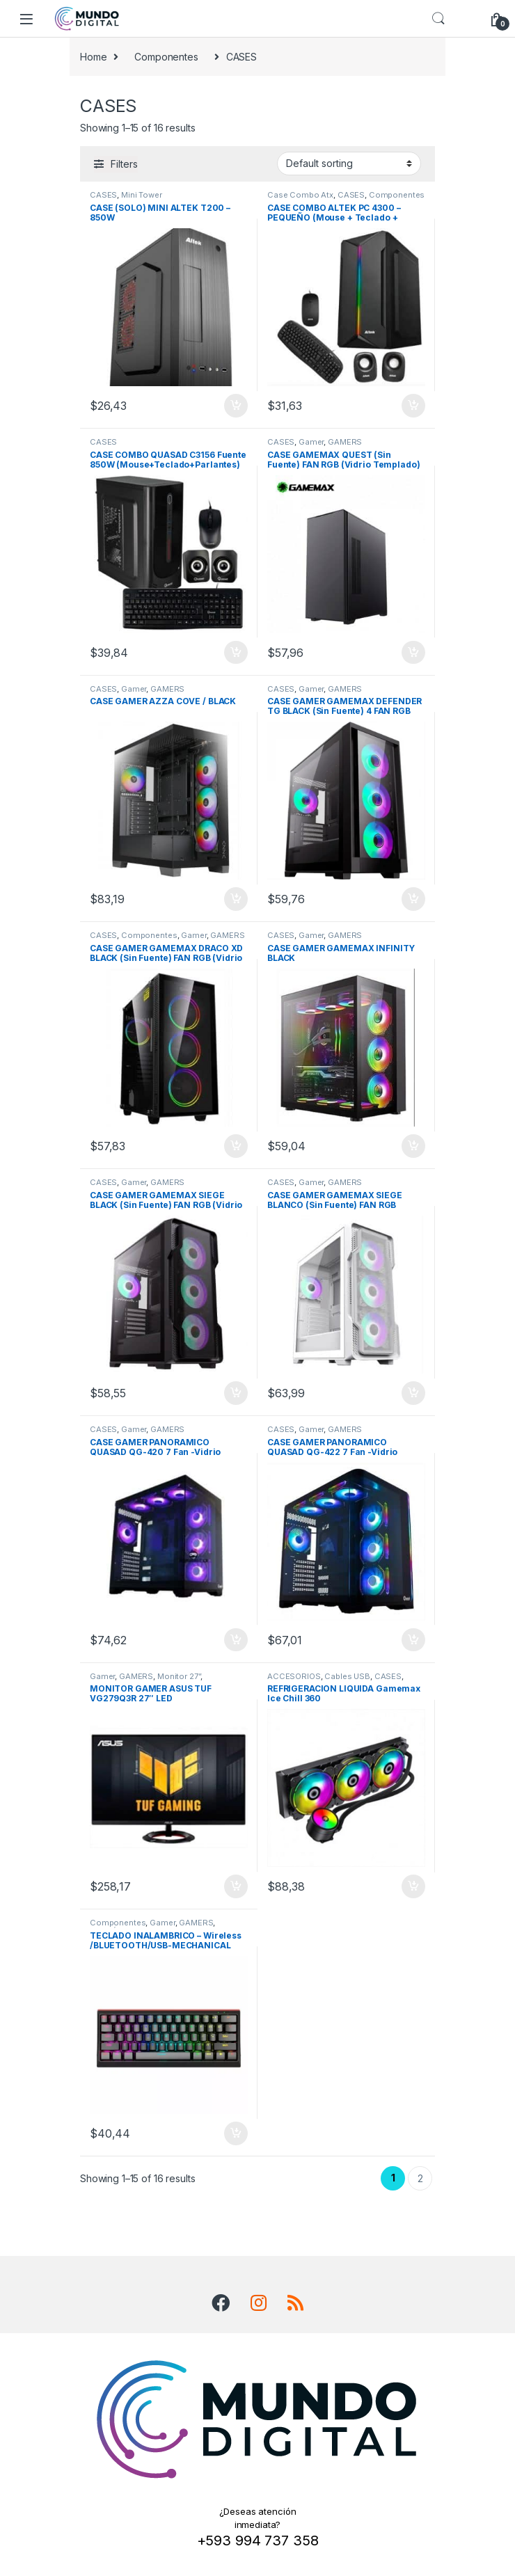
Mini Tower (141, 195)
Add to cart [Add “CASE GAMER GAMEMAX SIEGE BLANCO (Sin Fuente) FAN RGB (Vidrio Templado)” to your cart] (413, 1393)
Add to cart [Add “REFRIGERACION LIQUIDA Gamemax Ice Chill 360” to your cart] (413, 1886)
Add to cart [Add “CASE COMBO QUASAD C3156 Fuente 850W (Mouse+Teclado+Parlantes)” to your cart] (236, 653)
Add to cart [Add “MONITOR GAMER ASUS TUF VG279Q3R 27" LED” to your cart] (236, 1886)
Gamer (311, 442)
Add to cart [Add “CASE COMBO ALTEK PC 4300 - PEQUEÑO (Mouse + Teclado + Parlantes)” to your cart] (413, 406)
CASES (103, 195)
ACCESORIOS (294, 1676)
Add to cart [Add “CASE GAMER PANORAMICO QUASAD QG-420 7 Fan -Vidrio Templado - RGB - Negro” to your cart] (236, 1640)
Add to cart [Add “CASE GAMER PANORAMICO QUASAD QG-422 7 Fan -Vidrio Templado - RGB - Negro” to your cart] (413, 1640)
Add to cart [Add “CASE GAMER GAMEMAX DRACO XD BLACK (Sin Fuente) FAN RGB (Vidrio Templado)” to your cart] (236, 1146)
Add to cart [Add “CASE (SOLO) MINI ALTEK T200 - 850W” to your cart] (236, 406)
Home (93, 57)
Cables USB (347, 1676)
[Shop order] (349, 163)
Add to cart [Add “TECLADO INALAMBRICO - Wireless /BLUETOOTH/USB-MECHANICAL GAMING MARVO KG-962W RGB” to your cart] (236, 2133)
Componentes (166, 57)
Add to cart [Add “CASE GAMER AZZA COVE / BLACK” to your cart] (236, 899)
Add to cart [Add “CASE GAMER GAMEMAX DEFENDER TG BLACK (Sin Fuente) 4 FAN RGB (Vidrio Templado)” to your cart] (413, 899)
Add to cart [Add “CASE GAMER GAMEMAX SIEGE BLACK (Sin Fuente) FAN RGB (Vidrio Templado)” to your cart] (236, 1393)
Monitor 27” (178, 1676)
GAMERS (345, 442)
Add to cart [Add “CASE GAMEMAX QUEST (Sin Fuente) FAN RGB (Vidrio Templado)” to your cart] (413, 653)
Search (438, 18)
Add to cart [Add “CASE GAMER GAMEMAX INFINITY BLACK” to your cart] (413, 1146)
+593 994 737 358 (258, 2540)
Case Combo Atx (300, 195)
